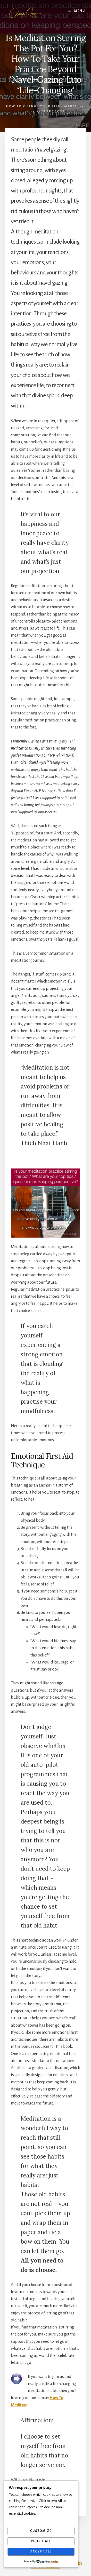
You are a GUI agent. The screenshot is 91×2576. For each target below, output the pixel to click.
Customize (41, 2531)
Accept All (41, 2551)
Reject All (41, 2541)
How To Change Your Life (33, 106)
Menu (79, 11)
